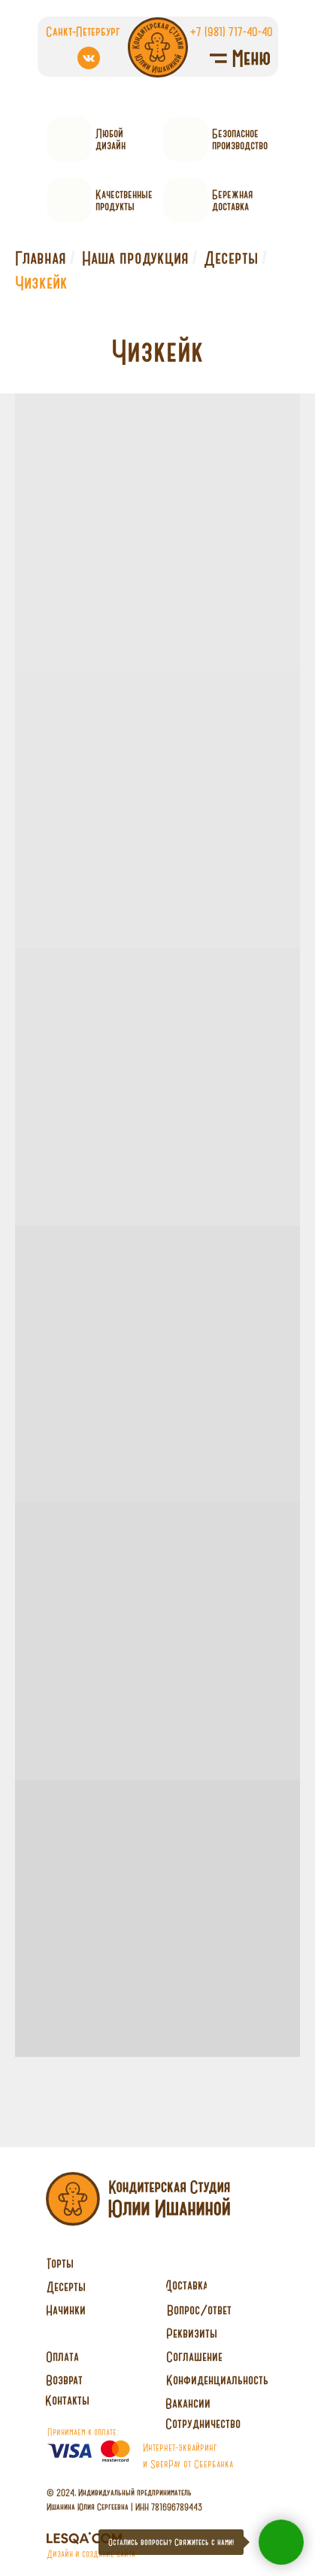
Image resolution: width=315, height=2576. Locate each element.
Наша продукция (135, 258)
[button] (203, 2424)
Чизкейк (41, 283)
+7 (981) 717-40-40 (231, 31)
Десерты (231, 258)
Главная (40, 258)
